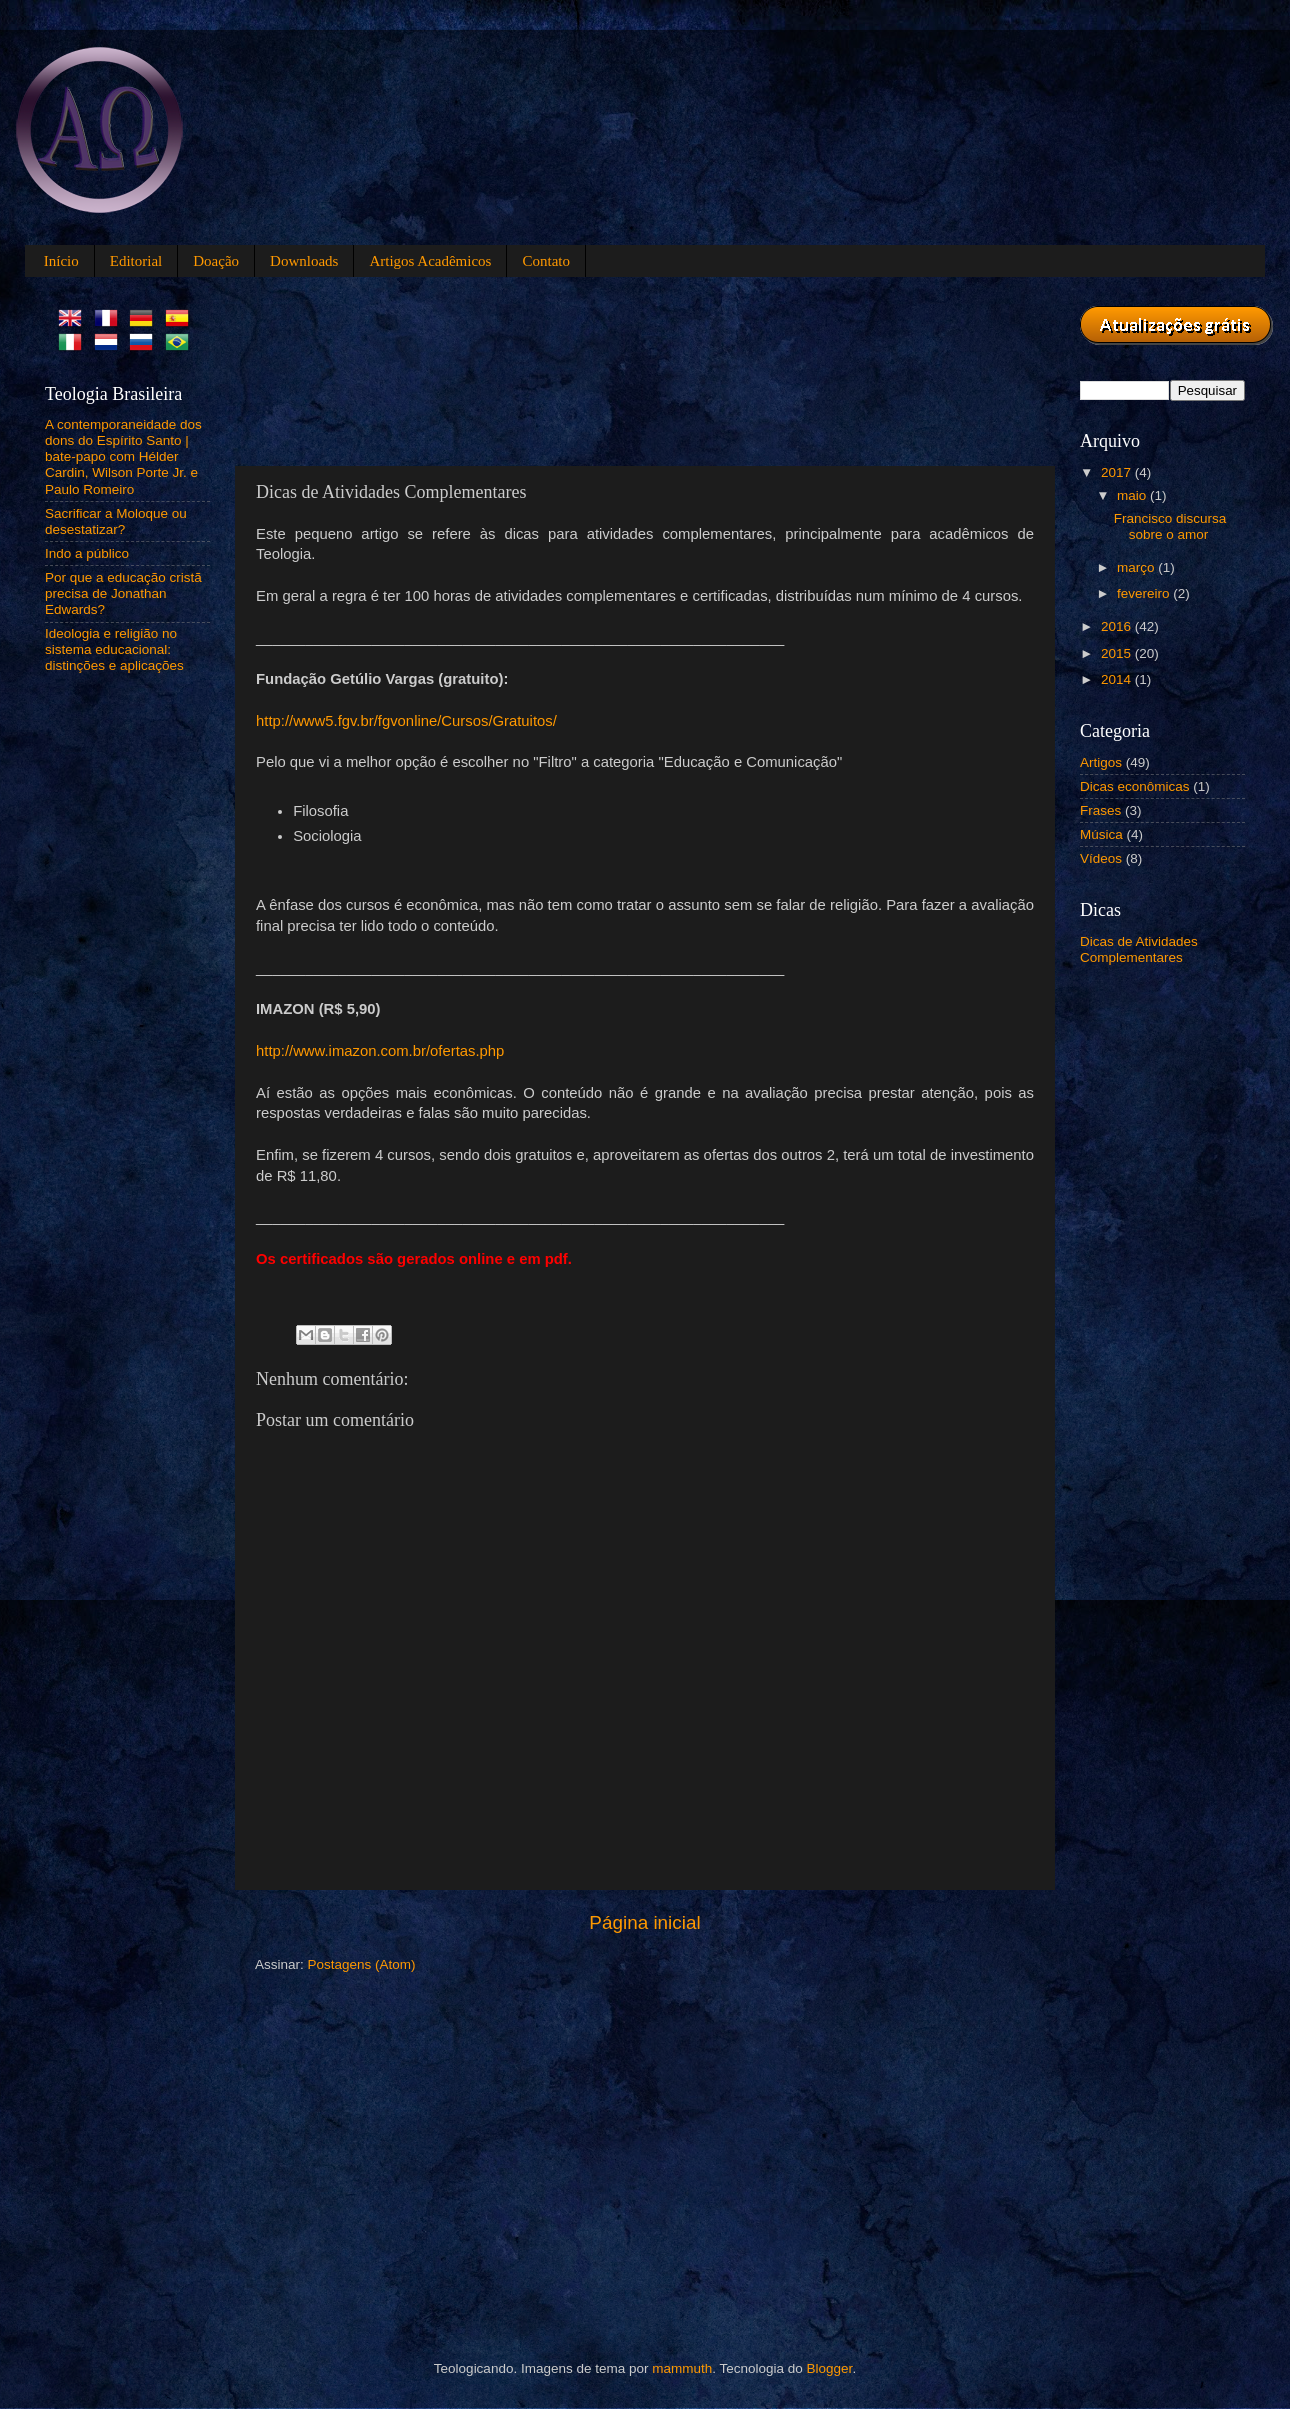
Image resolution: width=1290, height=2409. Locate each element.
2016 (1118, 626)
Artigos (1101, 762)
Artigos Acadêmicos (430, 261)
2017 (1118, 472)
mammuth (682, 2368)
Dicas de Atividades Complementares (1139, 949)
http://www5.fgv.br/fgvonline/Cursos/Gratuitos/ (406, 721)
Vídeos (1101, 858)
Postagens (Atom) (362, 1964)
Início (61, 261)
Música (1101, 834)
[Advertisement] (327, 368)
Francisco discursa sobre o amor (1170, 526)
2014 (1118, 679)
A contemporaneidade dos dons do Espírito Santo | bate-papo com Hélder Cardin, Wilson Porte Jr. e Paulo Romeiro (123, 457)
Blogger (830, 2368)
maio (1133, 495)
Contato (546, 261)
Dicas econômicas (1135, 786)
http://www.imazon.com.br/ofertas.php (380, 1051)
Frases (1100, 810)
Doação (216, 261)
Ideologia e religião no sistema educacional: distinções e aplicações (114, 649)
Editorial (136, 261)
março (1137, 567)
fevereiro (1145, 593)
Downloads (304, 261)
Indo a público (87, 553)
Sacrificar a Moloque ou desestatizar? (116, 521)
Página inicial (644, 1922)
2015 (1118, 653)
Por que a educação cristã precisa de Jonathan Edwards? (123, 593)
